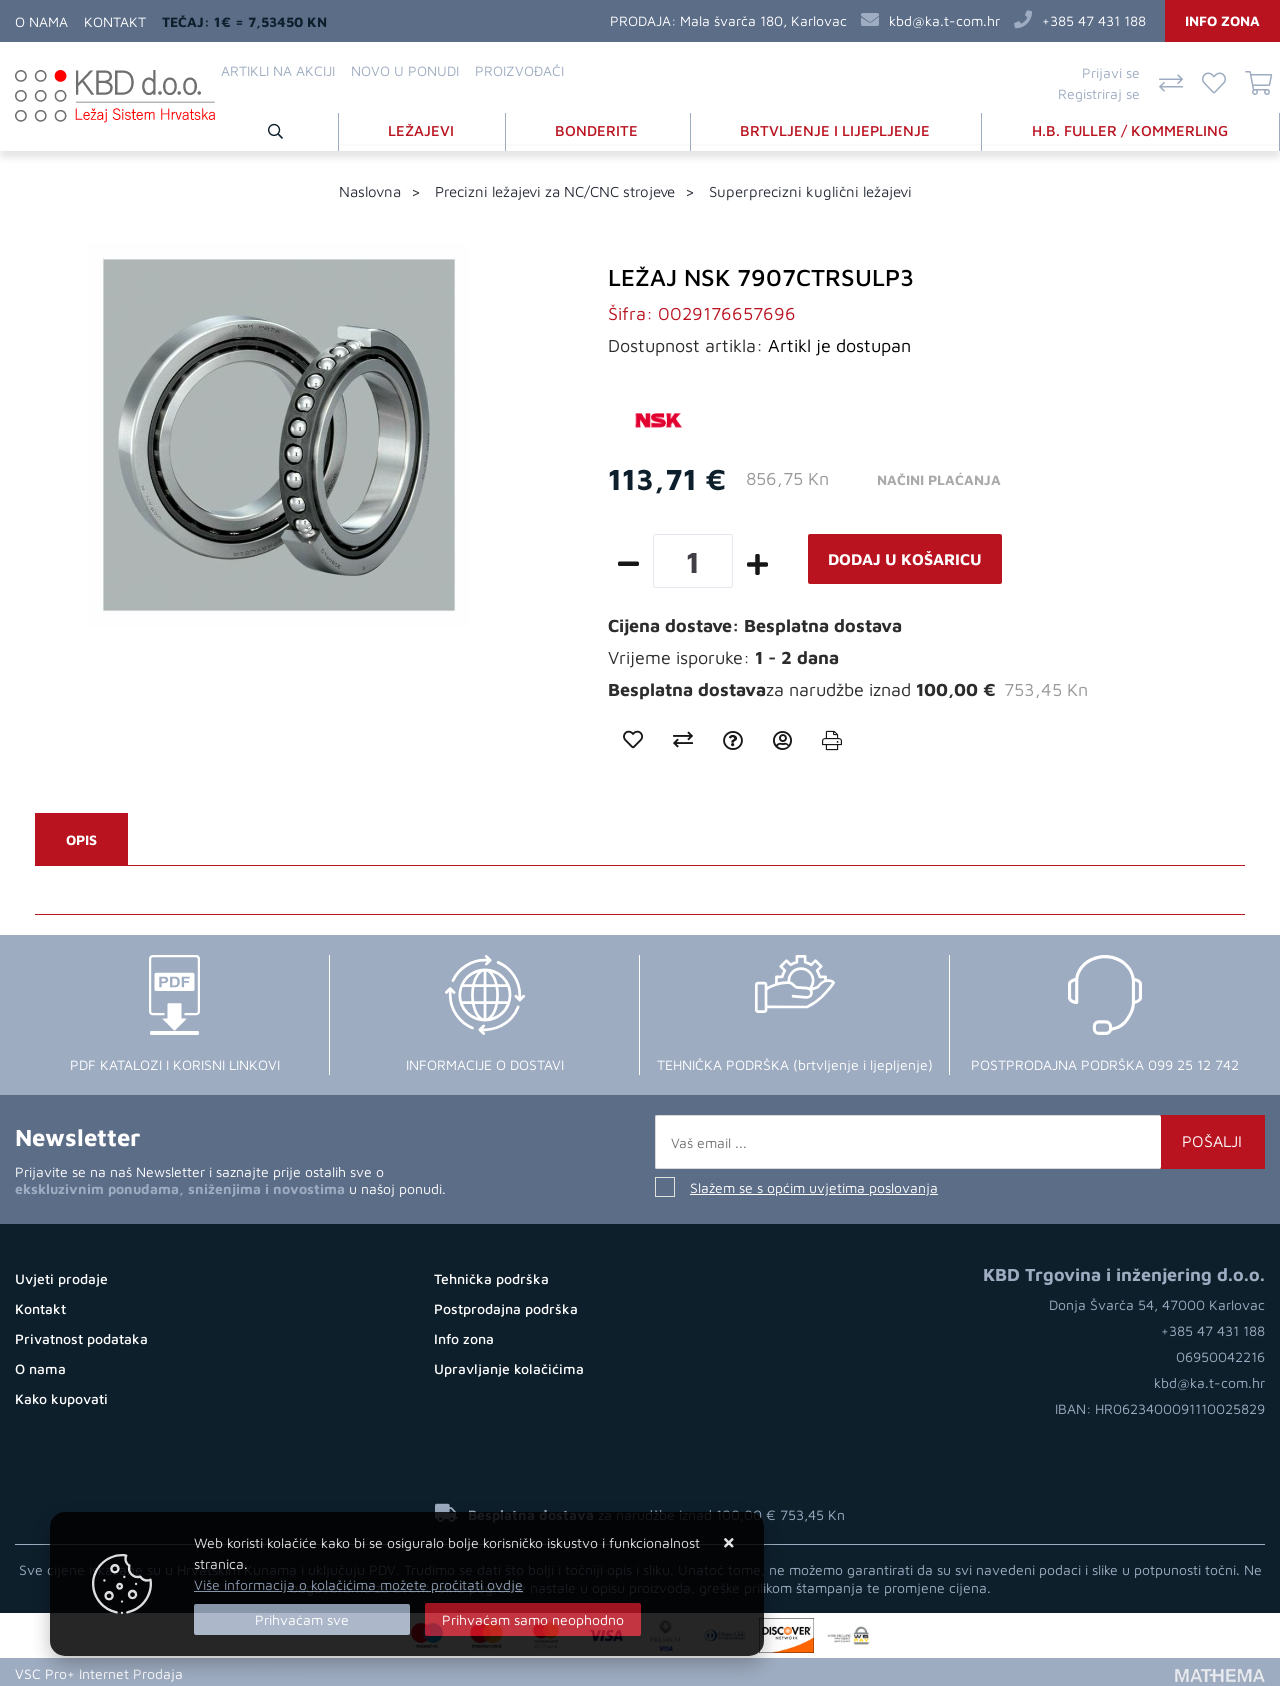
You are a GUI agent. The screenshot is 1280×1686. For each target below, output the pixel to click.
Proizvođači (519, 70)
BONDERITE (600, 128)
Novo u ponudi (405, 70)
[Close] (302, 1619)
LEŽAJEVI (426, 128)
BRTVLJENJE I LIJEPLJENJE (837, 128)
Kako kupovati (61, 1396)
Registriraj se (1099, 93)
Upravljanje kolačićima (509, 1366)
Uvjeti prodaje (61, 1276)
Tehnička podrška (491, 1276)
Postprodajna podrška (506, 1306)
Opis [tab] (81, 837)
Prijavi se (1111, 72)
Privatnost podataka (81, 1336)
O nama (41, 21)
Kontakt (115, 21)
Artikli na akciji (278, 70)
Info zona (1222, 20)
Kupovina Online (247, 1670)
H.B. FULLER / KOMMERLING (1131, 128)
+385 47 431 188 (1094, 20)
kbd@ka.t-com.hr (944, 20)
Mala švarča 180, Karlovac (763, 20)
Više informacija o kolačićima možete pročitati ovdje (358, 1584)
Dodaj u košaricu (905, 557)
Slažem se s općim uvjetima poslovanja (814, 1185)
